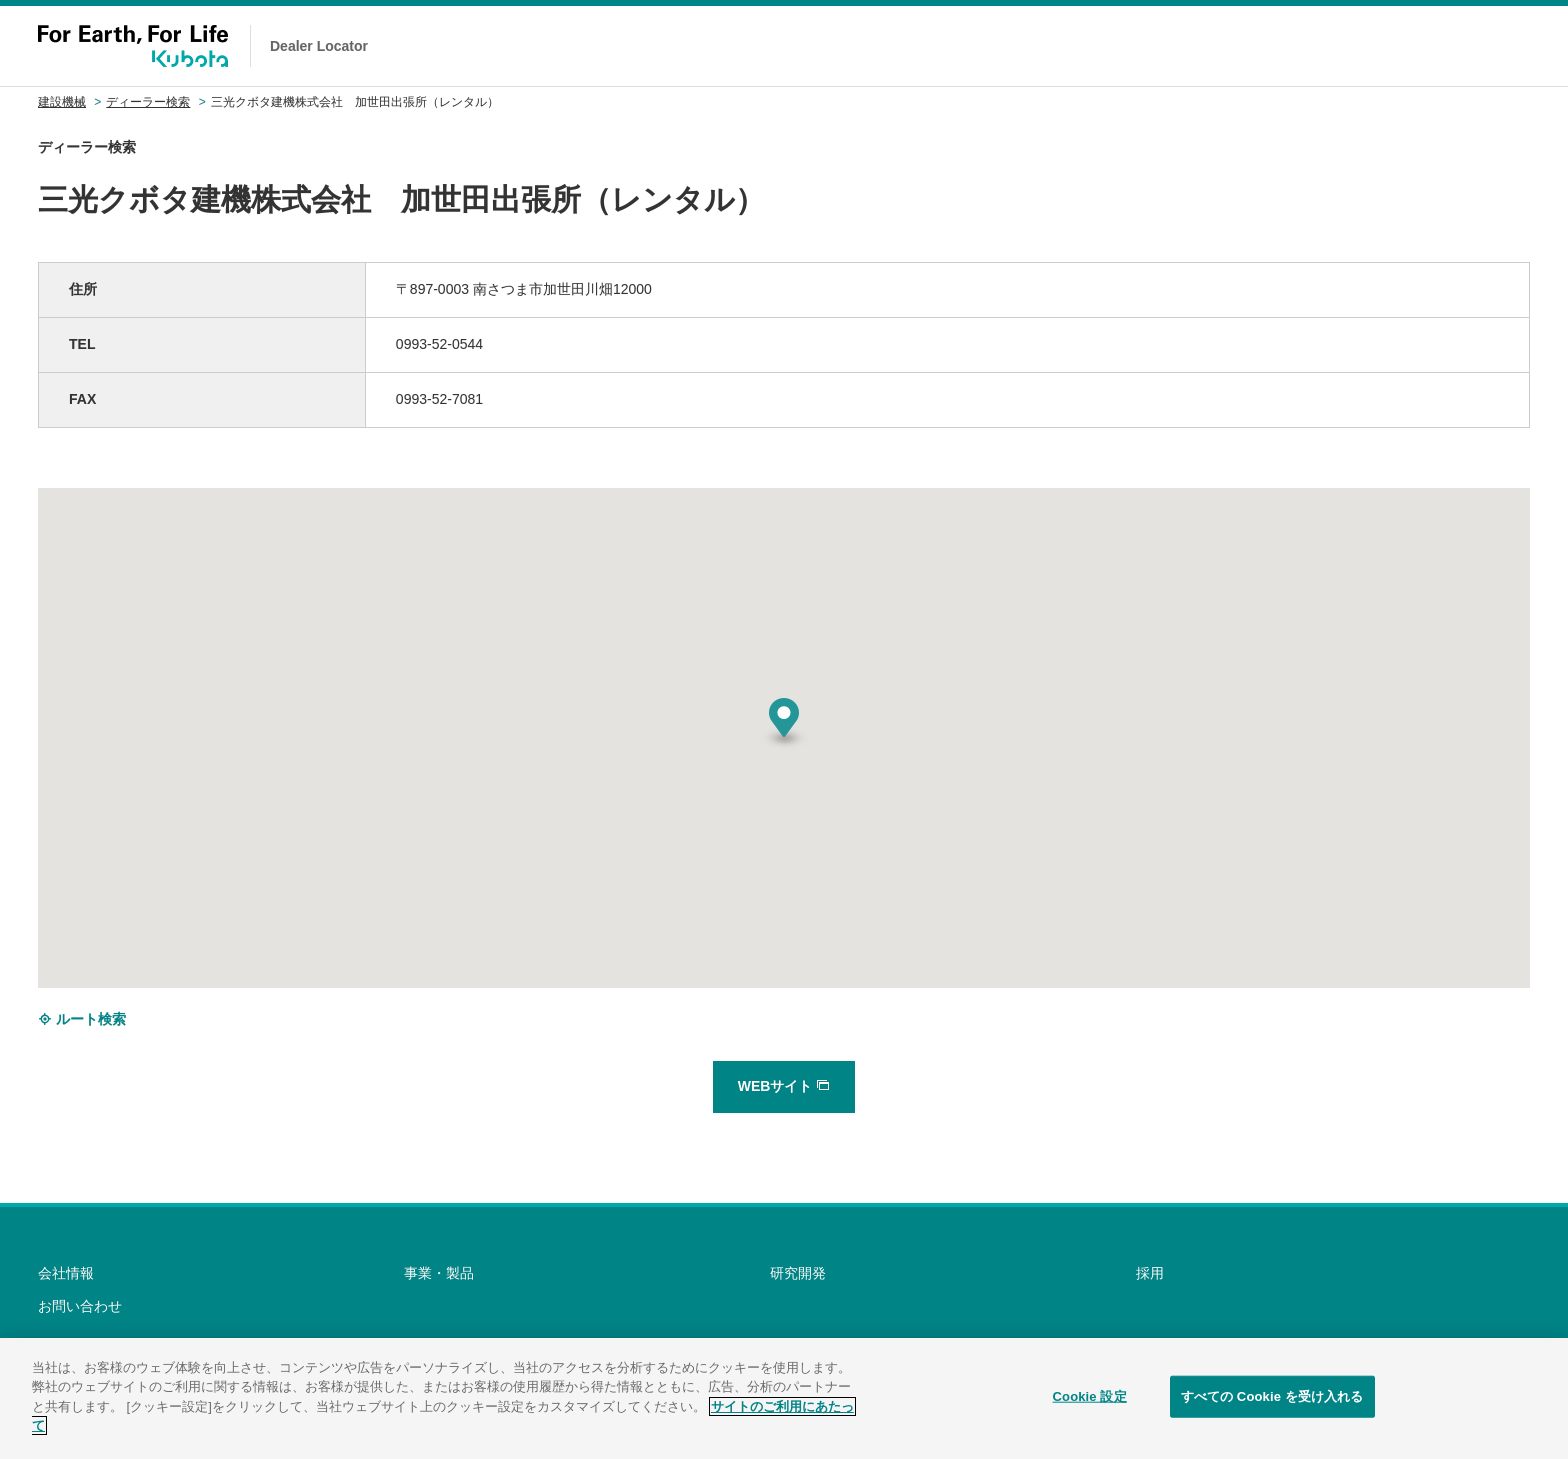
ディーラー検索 (148, 102)
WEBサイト (784, 1086)
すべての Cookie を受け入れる (1272, 1396)
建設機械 (62, 102)
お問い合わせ (80, 1306)
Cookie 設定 (1090, 1396)
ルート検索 (82, 1019)
